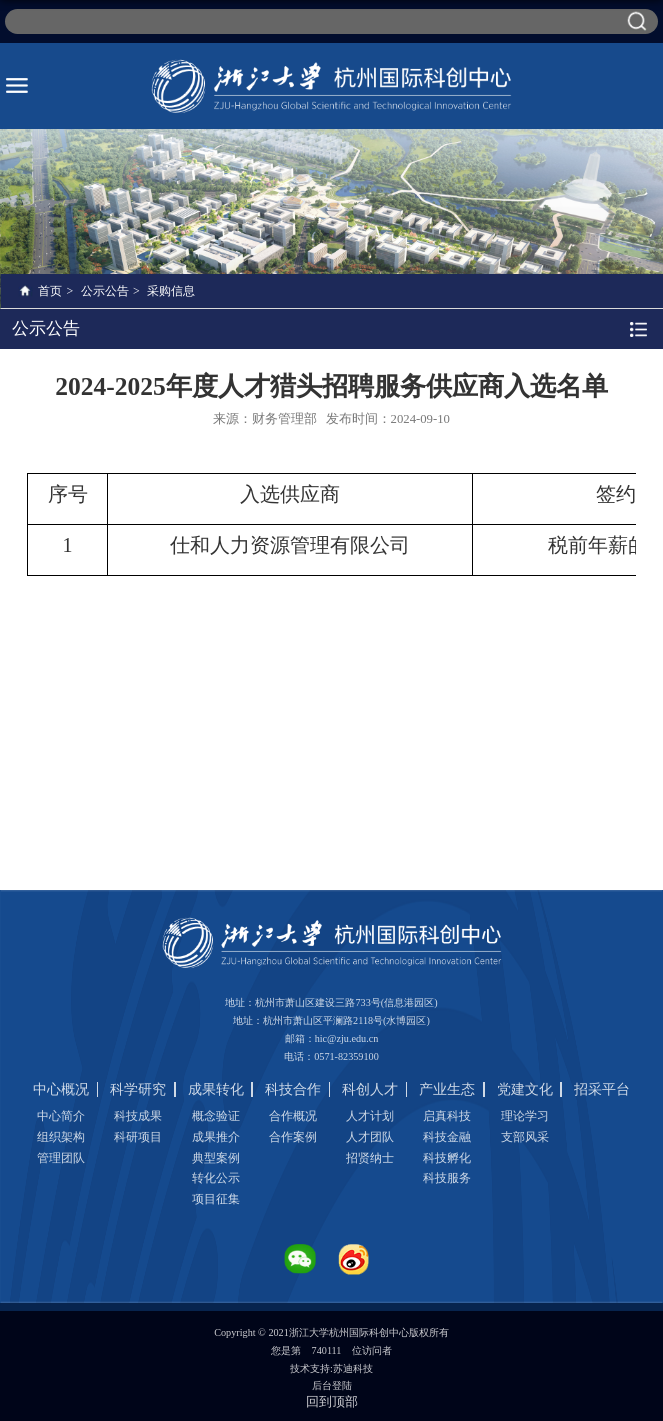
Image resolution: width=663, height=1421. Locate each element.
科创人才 (370, 1089)
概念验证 (216, 1116)
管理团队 (61, 1158)
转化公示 (216, 1178)
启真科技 (447, 1116)
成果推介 (216, 1137)
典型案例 (216, 1158)
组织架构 (61, 1137)
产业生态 (447, 1089)
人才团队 (370, 1137)
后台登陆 (332, 1385)
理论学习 (525, 1116)
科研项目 (138, 1137)
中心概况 (61, 1089)
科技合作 (293, 1089)
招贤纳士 (370, 1158)
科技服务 (447, 1178)
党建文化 (525, 1089)
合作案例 (293, 1137)
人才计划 (370, 1116)
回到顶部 (332, 1401)
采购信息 (171, 291)
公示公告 (105, 291)
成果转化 (216, 1089)
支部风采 (525, 1137)
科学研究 (138, 1089)
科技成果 (138, 1116)
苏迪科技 (353, 1368)
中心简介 (61, 1116)
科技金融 (447, 1137)
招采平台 (602, 1089)
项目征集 (216, 1199)
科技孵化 (447, 1158)
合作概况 (293, 1116)
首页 (50, 291)
